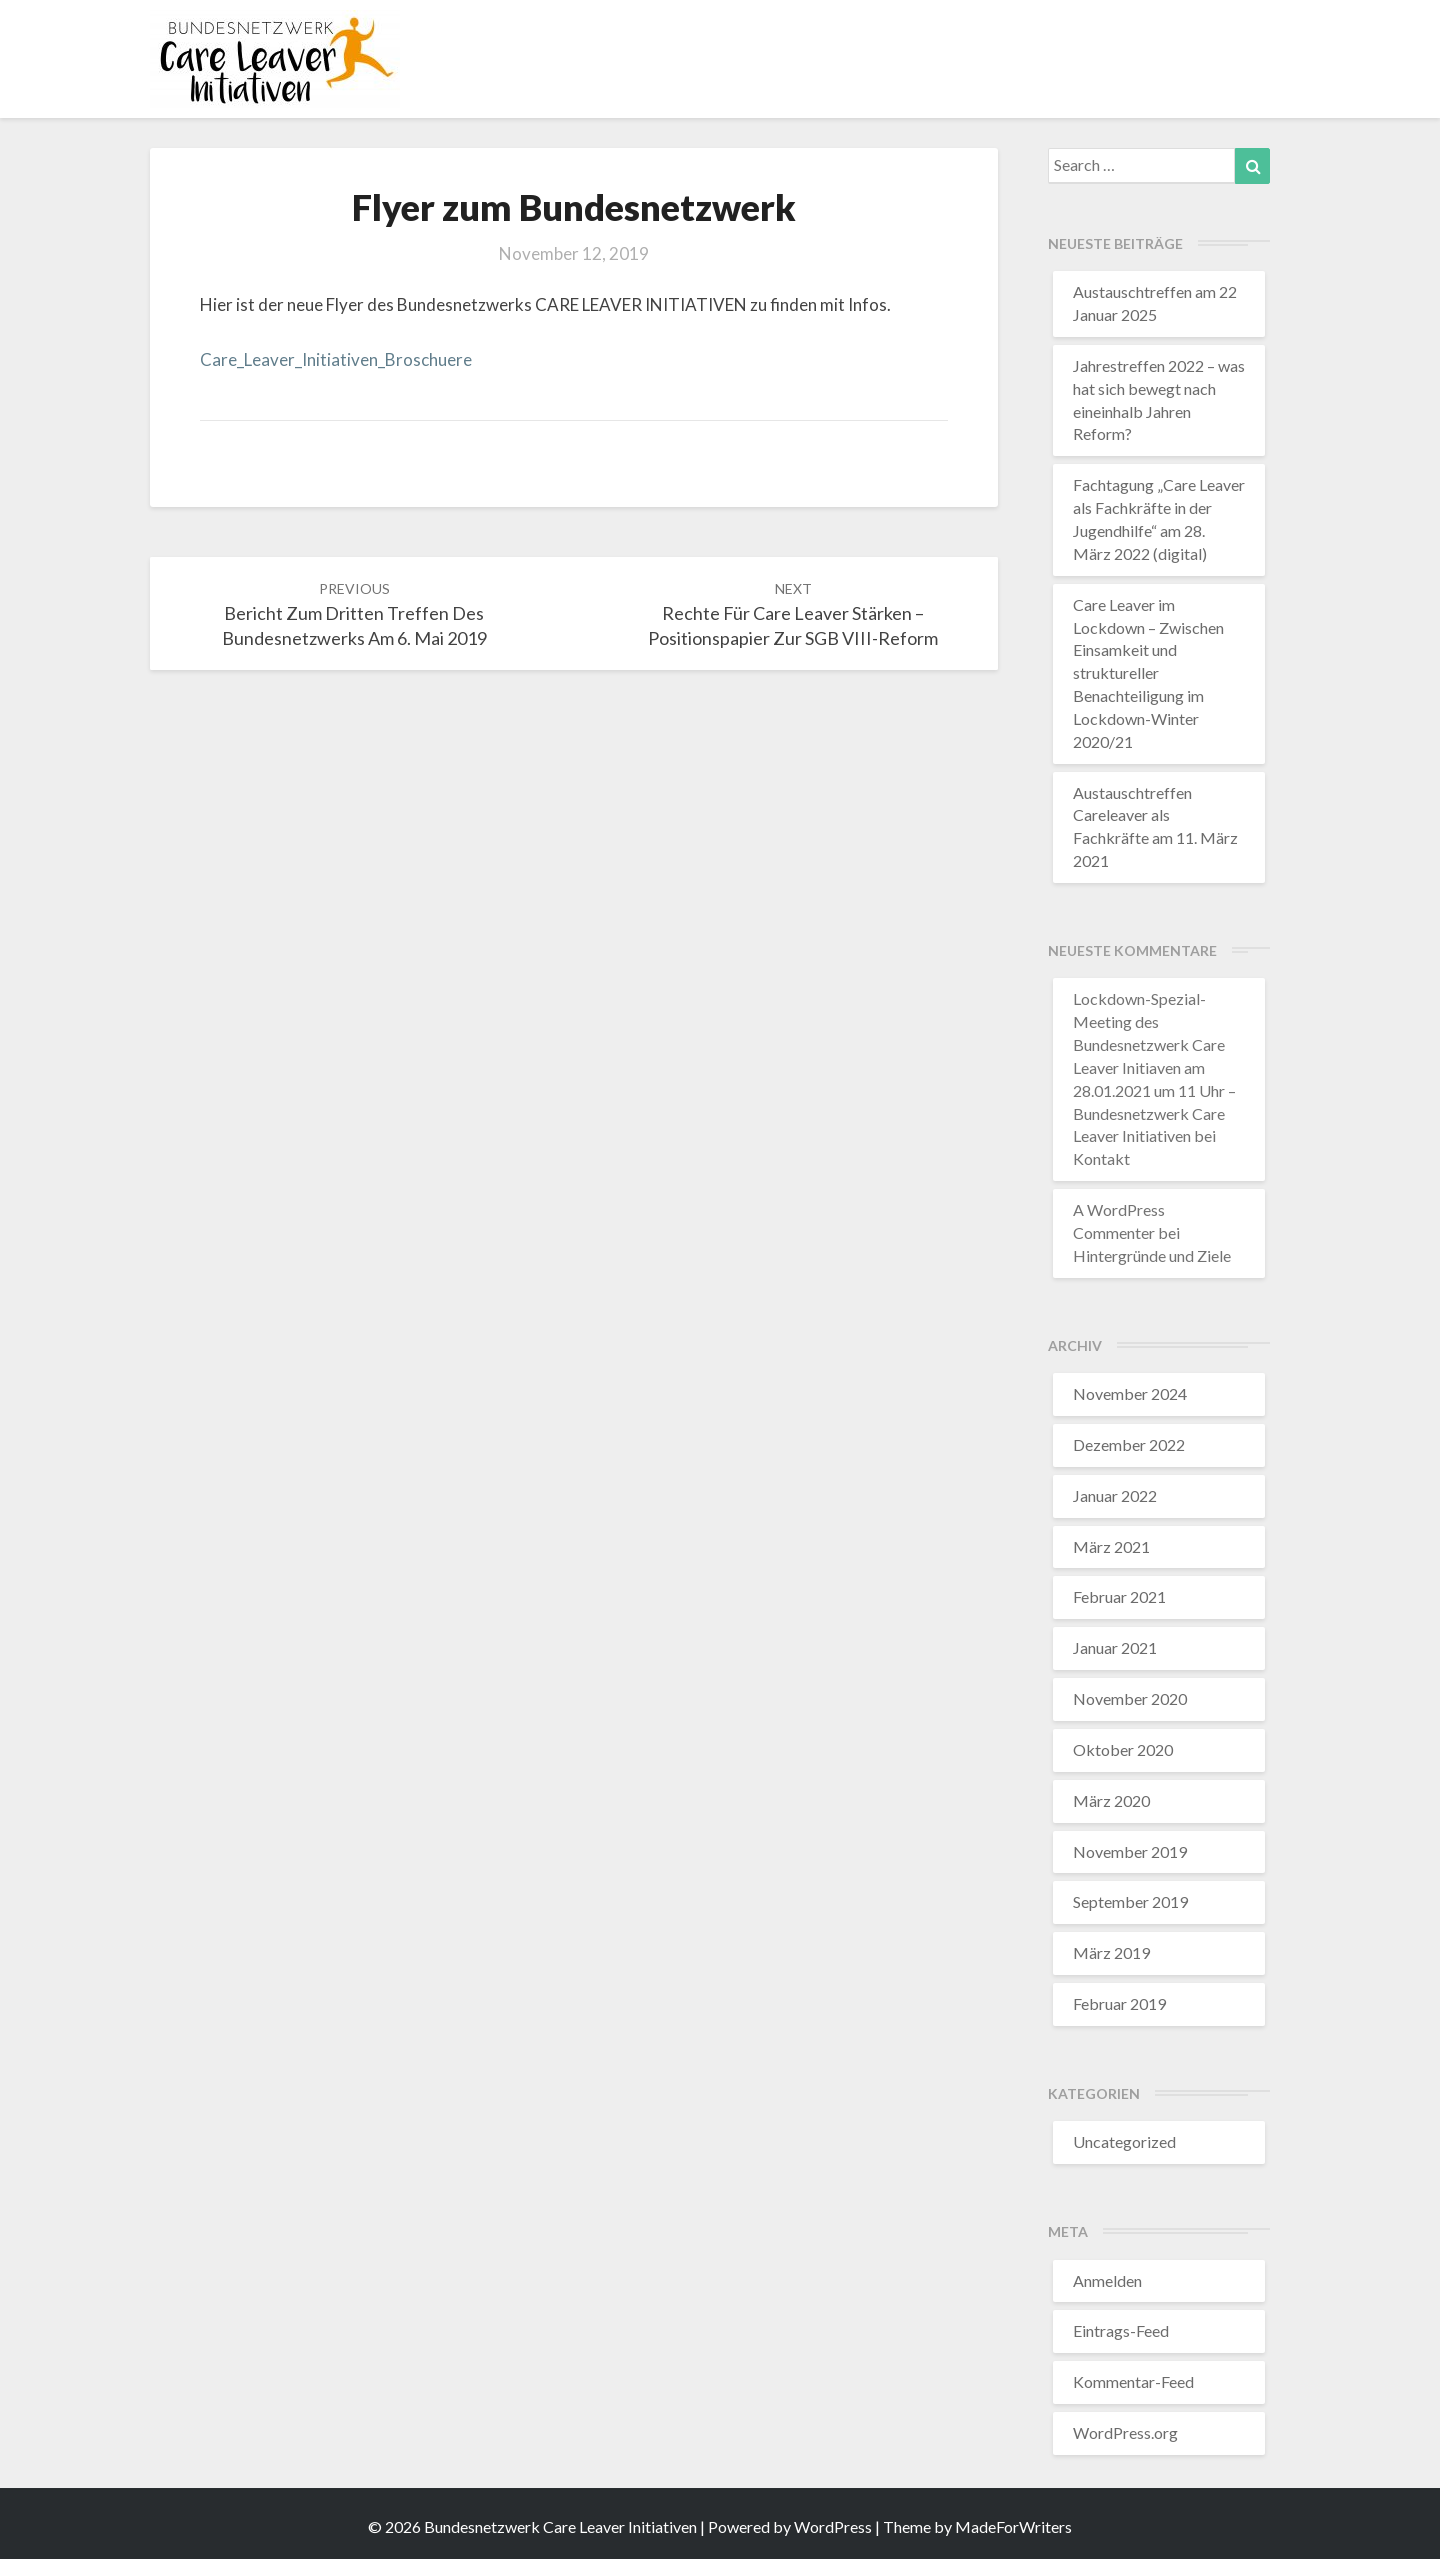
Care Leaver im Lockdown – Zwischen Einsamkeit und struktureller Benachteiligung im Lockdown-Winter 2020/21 (1148, 673)
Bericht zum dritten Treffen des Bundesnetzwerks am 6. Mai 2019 (354, 614)
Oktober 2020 (1123, 1749)
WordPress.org (1125, 2432)
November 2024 (1130, 1393)
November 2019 (1130, 1851)
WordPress (833, 2526)
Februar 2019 (1119, 2003)
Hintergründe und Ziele (1152, 1255)
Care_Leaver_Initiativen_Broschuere (336, 359)
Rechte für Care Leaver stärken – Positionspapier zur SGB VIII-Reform (793, 614)
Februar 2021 (1119, 1596)
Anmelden (1107, 2280)
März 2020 (1111, 1800)
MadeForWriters (1013, 2526)
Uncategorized (1124, 2141)
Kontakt (1101, 1158)
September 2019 (1130, 1901)
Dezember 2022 (1129, 1444)
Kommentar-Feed (1133, 2381)
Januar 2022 (1115, 1495)
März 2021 (1111, 1546)
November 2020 (1130, 1698)
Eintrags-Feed (1121, 2330)
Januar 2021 (1115, 1647)
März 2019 (1111, 1952)
